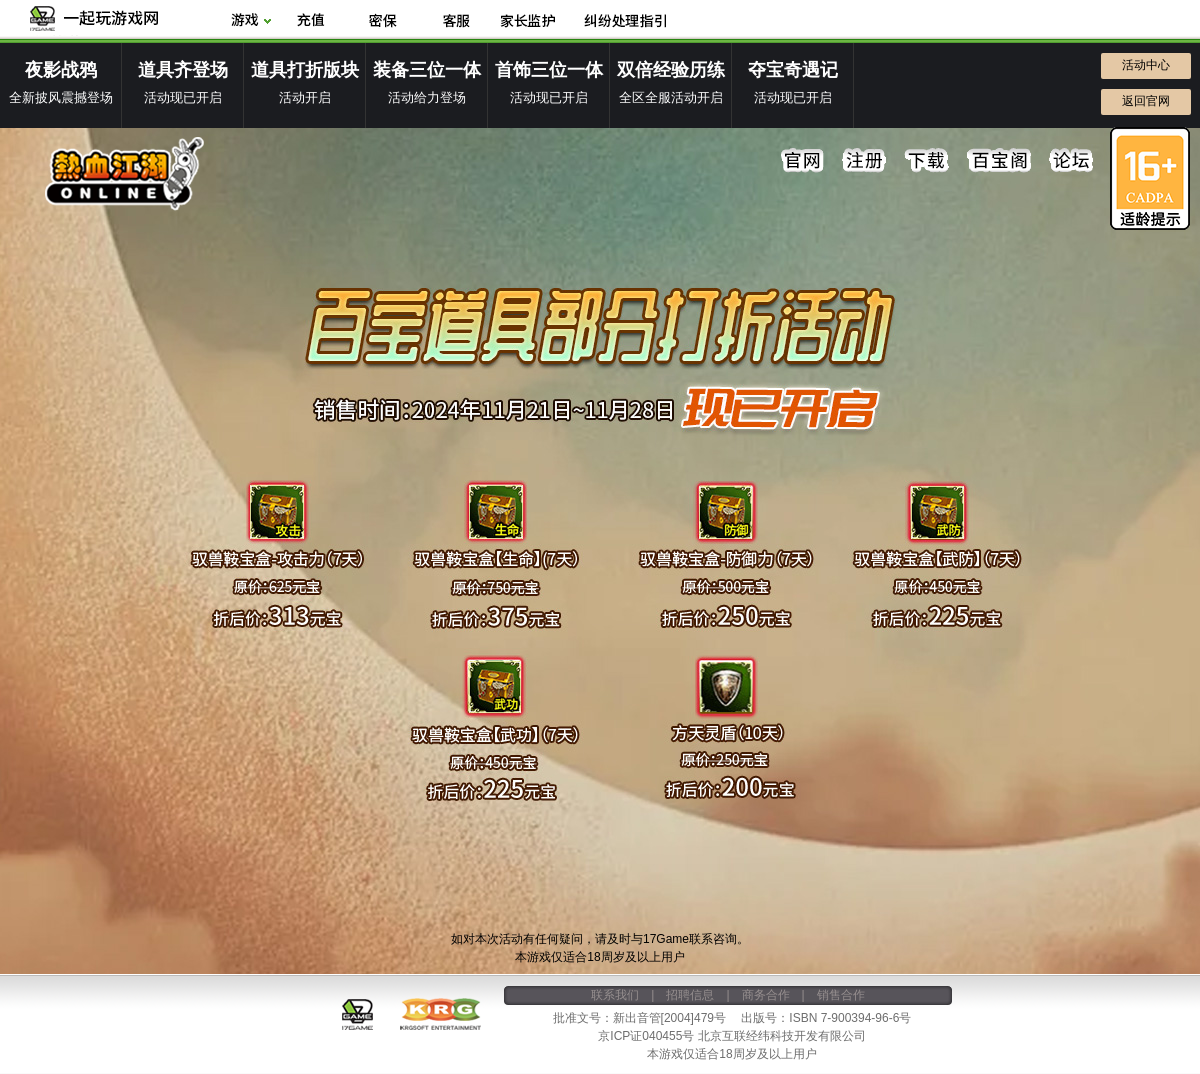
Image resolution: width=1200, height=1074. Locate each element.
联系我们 (615, 995)
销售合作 (841, 995)
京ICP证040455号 (646, 1036)
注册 (865, 161)
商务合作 (766, 995)
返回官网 (1146, 101)
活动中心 (1146, 65)
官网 (803, 161)
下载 (927, 161)
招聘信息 (690, 995)
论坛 (1071, 161)
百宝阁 (999, 161)
